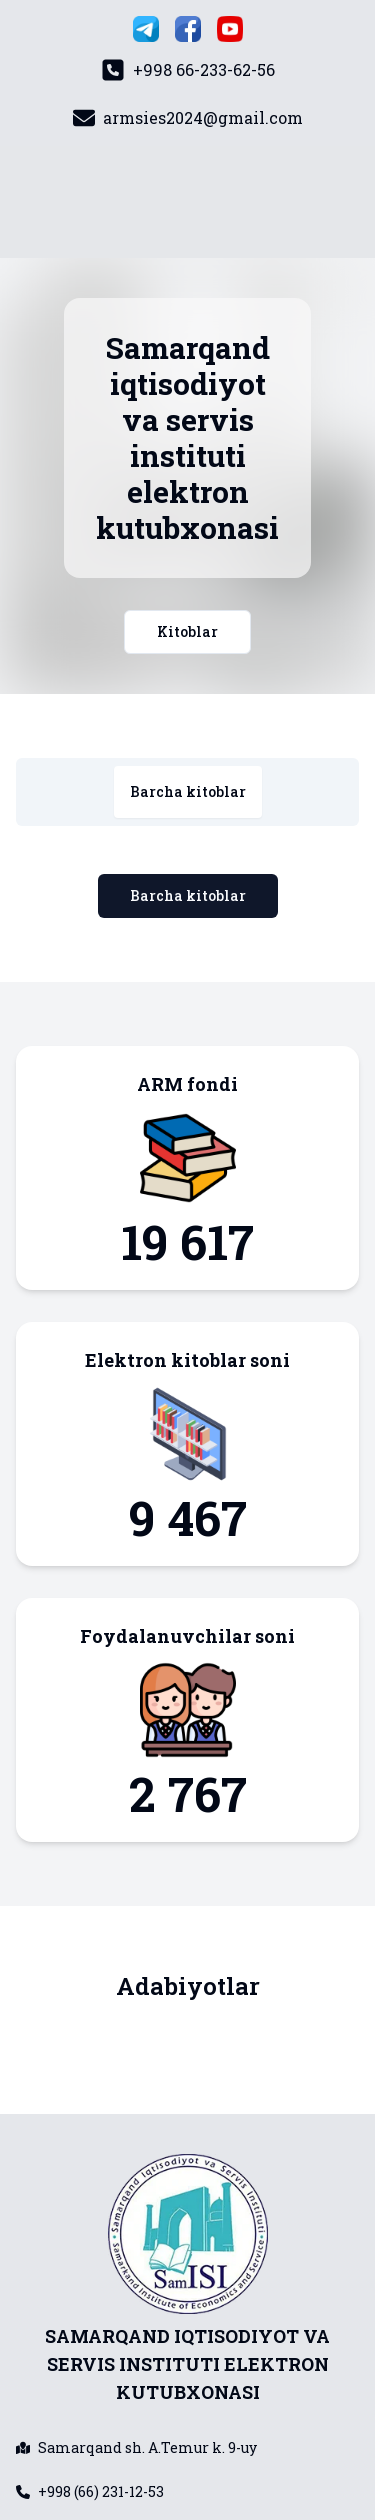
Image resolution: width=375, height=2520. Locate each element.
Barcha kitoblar (188, 895)
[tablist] (187, 792)
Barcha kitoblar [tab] (188, 791)
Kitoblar (187, 631)
